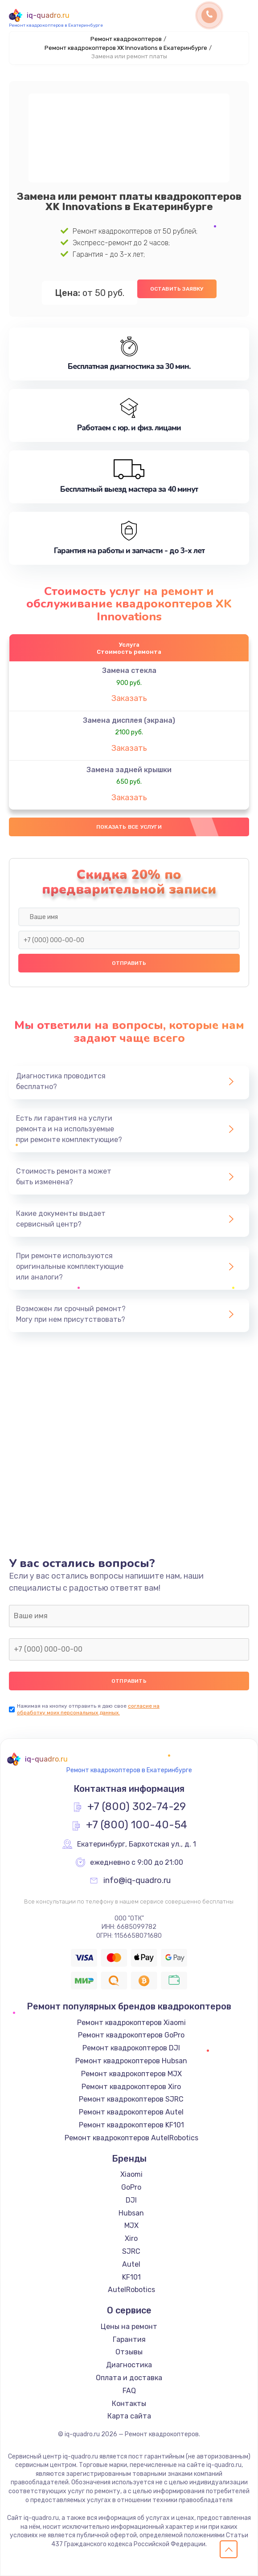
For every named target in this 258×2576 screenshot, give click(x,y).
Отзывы (129, 2352)
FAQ (129, 2390)
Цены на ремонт (129, 2326)
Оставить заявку (177, 289)
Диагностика (129, 2365)
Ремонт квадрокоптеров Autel (131, 2112)
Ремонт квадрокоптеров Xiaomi (131, 2022)
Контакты (129, 2403)
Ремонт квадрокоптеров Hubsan (131, 2061)
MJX (131, 2225)
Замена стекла (129, 670)
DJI (131, 2200)
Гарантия (129, 2339)
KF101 (131, 2277)
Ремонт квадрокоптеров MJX (131, 2074)
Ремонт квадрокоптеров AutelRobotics (131, 2138)
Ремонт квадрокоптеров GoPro (131, 2035)
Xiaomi (131, 2174)
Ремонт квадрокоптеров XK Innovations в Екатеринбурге (126, 48)
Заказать (129, 698)
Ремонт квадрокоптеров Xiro (131, 2086)
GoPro (131, 2187)
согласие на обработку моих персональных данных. (88, 1709)
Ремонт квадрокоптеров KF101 (131, 2125)
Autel (131, 2264)
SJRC (131, 2251)
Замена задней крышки (129, 770)
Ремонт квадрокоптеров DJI (131, 2048)
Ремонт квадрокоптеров (126, 39)
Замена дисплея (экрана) (129, 720)
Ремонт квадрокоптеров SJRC (131, 2099)
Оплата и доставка (129, 2377)
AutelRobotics (131, 2289)
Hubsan (131, 2213)
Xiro (131, 2238)
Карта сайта (129, 2416)
